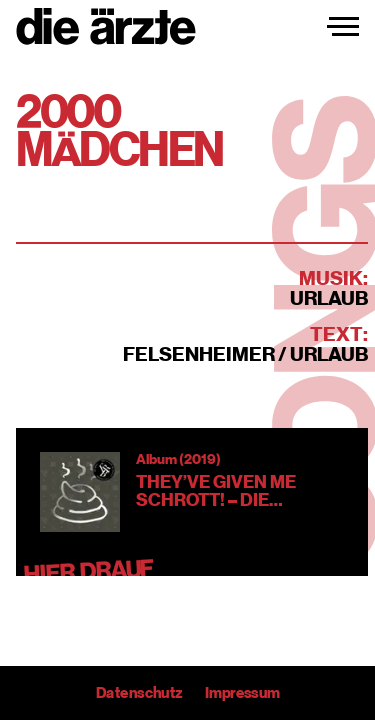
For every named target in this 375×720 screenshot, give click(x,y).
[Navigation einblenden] (343, 27)
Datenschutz (139, 693)
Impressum (241, 693)
